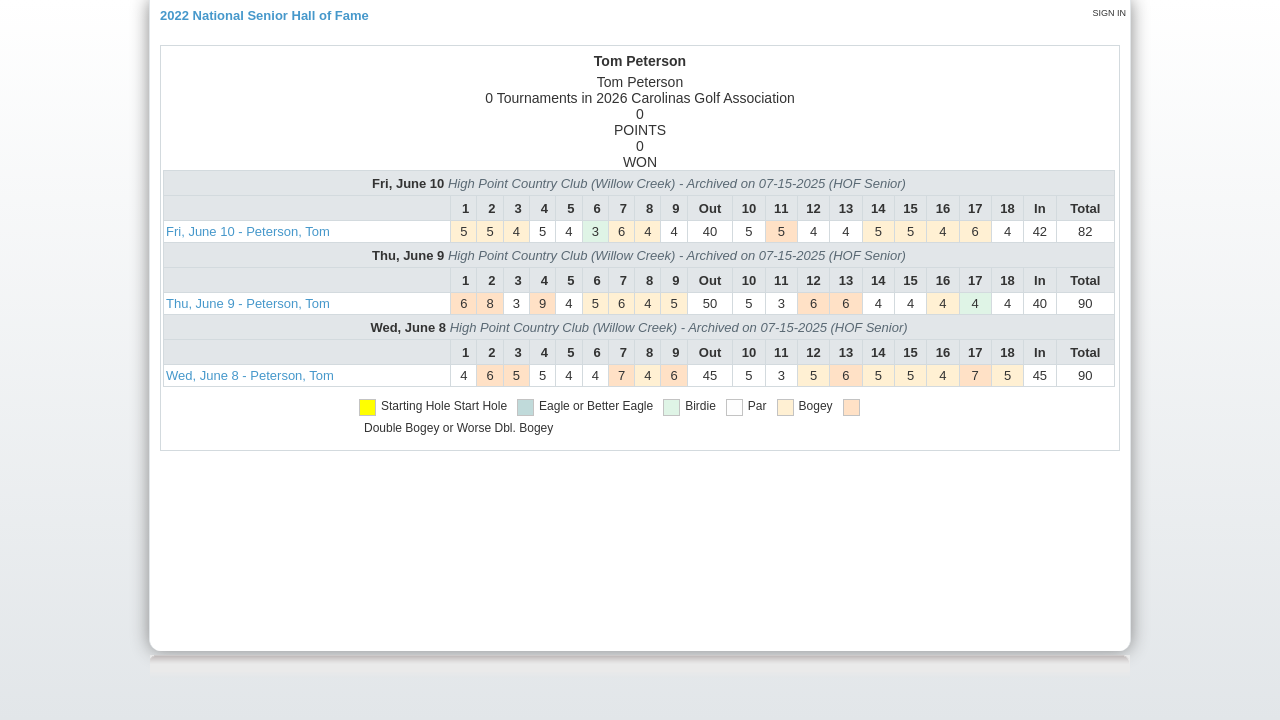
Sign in (1109, 13)
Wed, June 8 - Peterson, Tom (250, 375)
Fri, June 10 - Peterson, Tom (248, 231)
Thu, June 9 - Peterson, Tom (248, 303)
